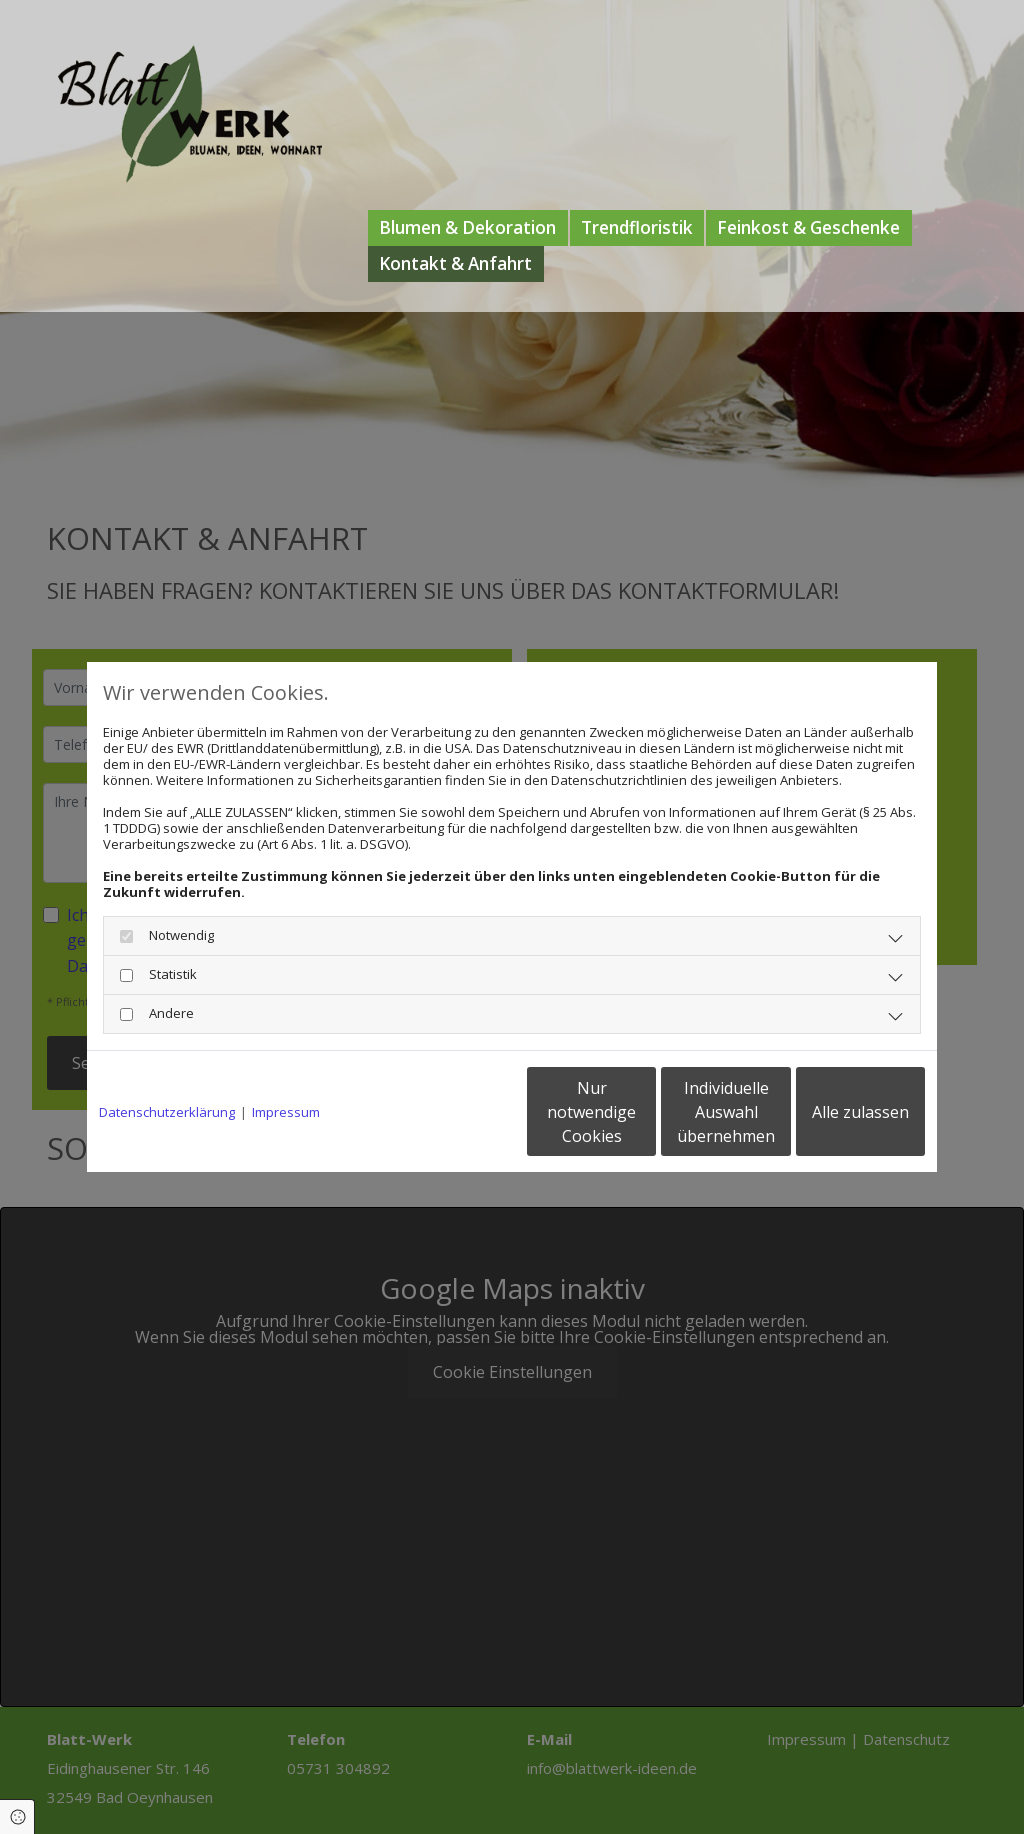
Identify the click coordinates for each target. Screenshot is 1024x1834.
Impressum (286, 1112)
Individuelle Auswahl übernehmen (643, 1112)
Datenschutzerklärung (167, 1112)
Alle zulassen (832, 1112)
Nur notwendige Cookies (452, 1112)
